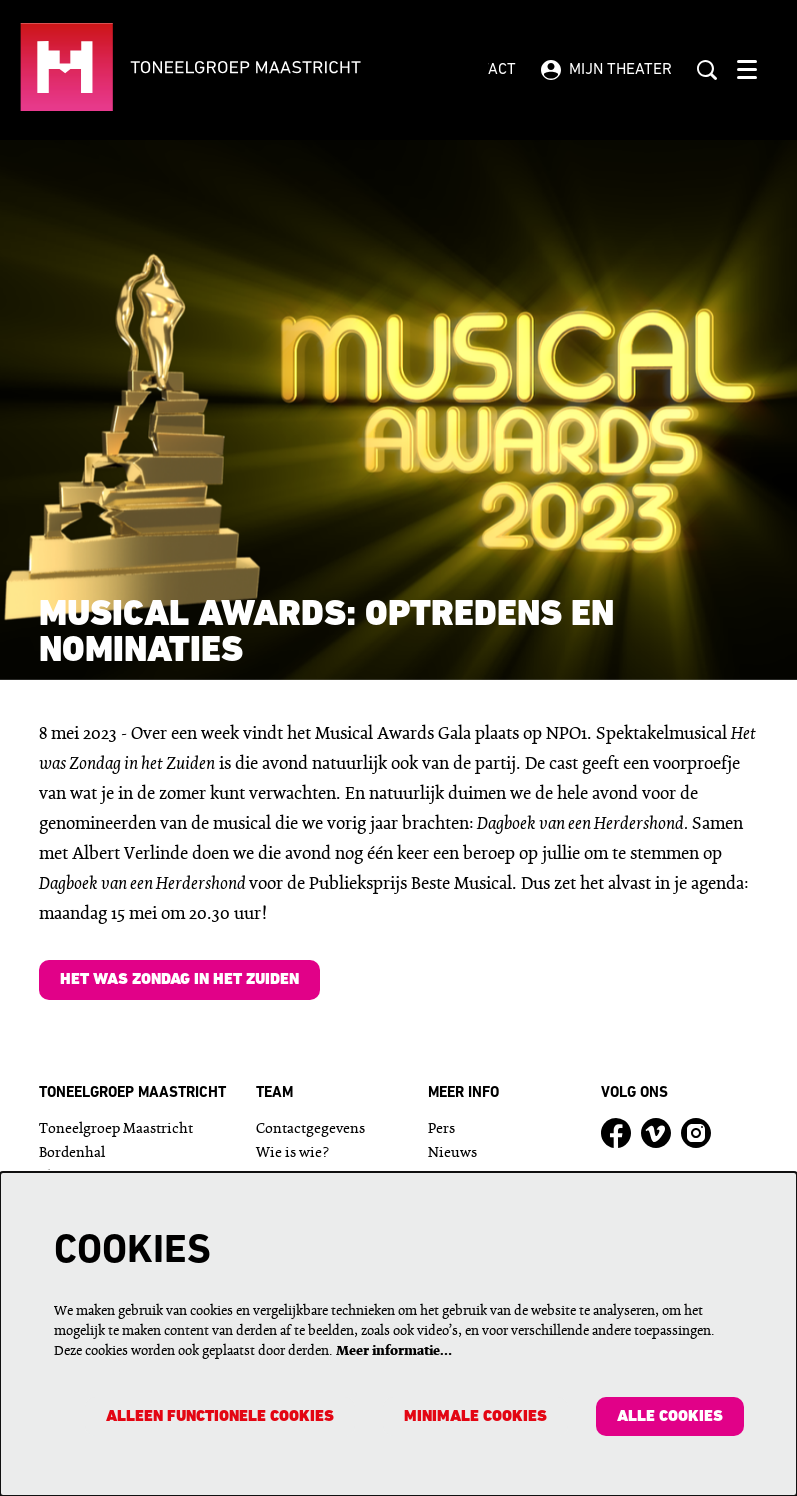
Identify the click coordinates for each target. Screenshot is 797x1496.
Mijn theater (606, 70)
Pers (441, 1129)
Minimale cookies (475, 1417)
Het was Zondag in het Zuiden (179, 980)
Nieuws (452, 1153)
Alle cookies (670, 1417)
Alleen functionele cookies (220, 1417)
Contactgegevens (310, 1129)
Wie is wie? (292, 1153)
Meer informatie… (394, 1351)
